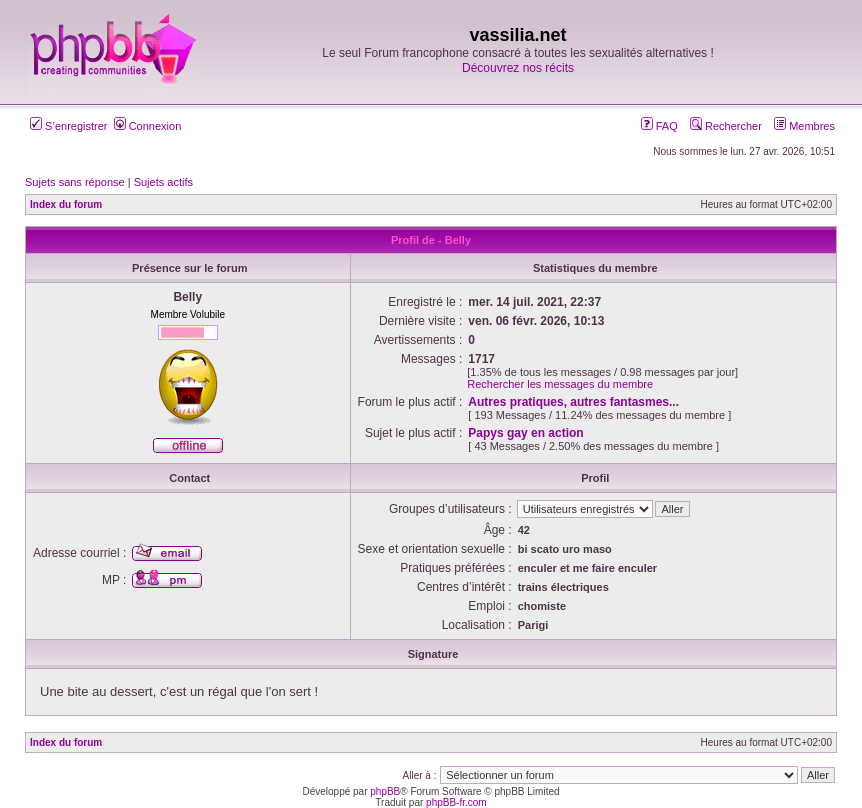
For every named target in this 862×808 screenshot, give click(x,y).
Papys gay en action (525, 433)
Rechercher (726, 126)
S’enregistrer (68, 126)
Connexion (148, 126)
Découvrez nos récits (518, 68)
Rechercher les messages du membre (560, 384)
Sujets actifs (163, 182)
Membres (804, 126)
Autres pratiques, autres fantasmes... (573, 402)
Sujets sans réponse (75, 182)
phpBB (385, 791)
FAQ (659, 126)
